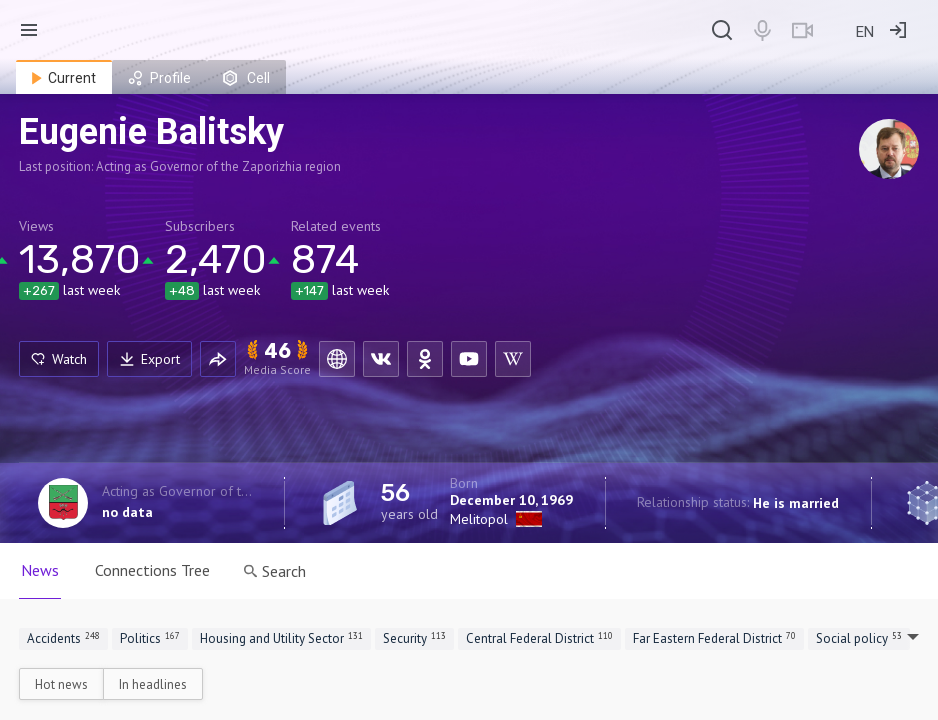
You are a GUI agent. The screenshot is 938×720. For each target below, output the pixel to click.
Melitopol (479, 519)
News (40, 570)
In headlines (153, 684)
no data (127, 512)
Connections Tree (152, 570)
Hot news (61, 684)
